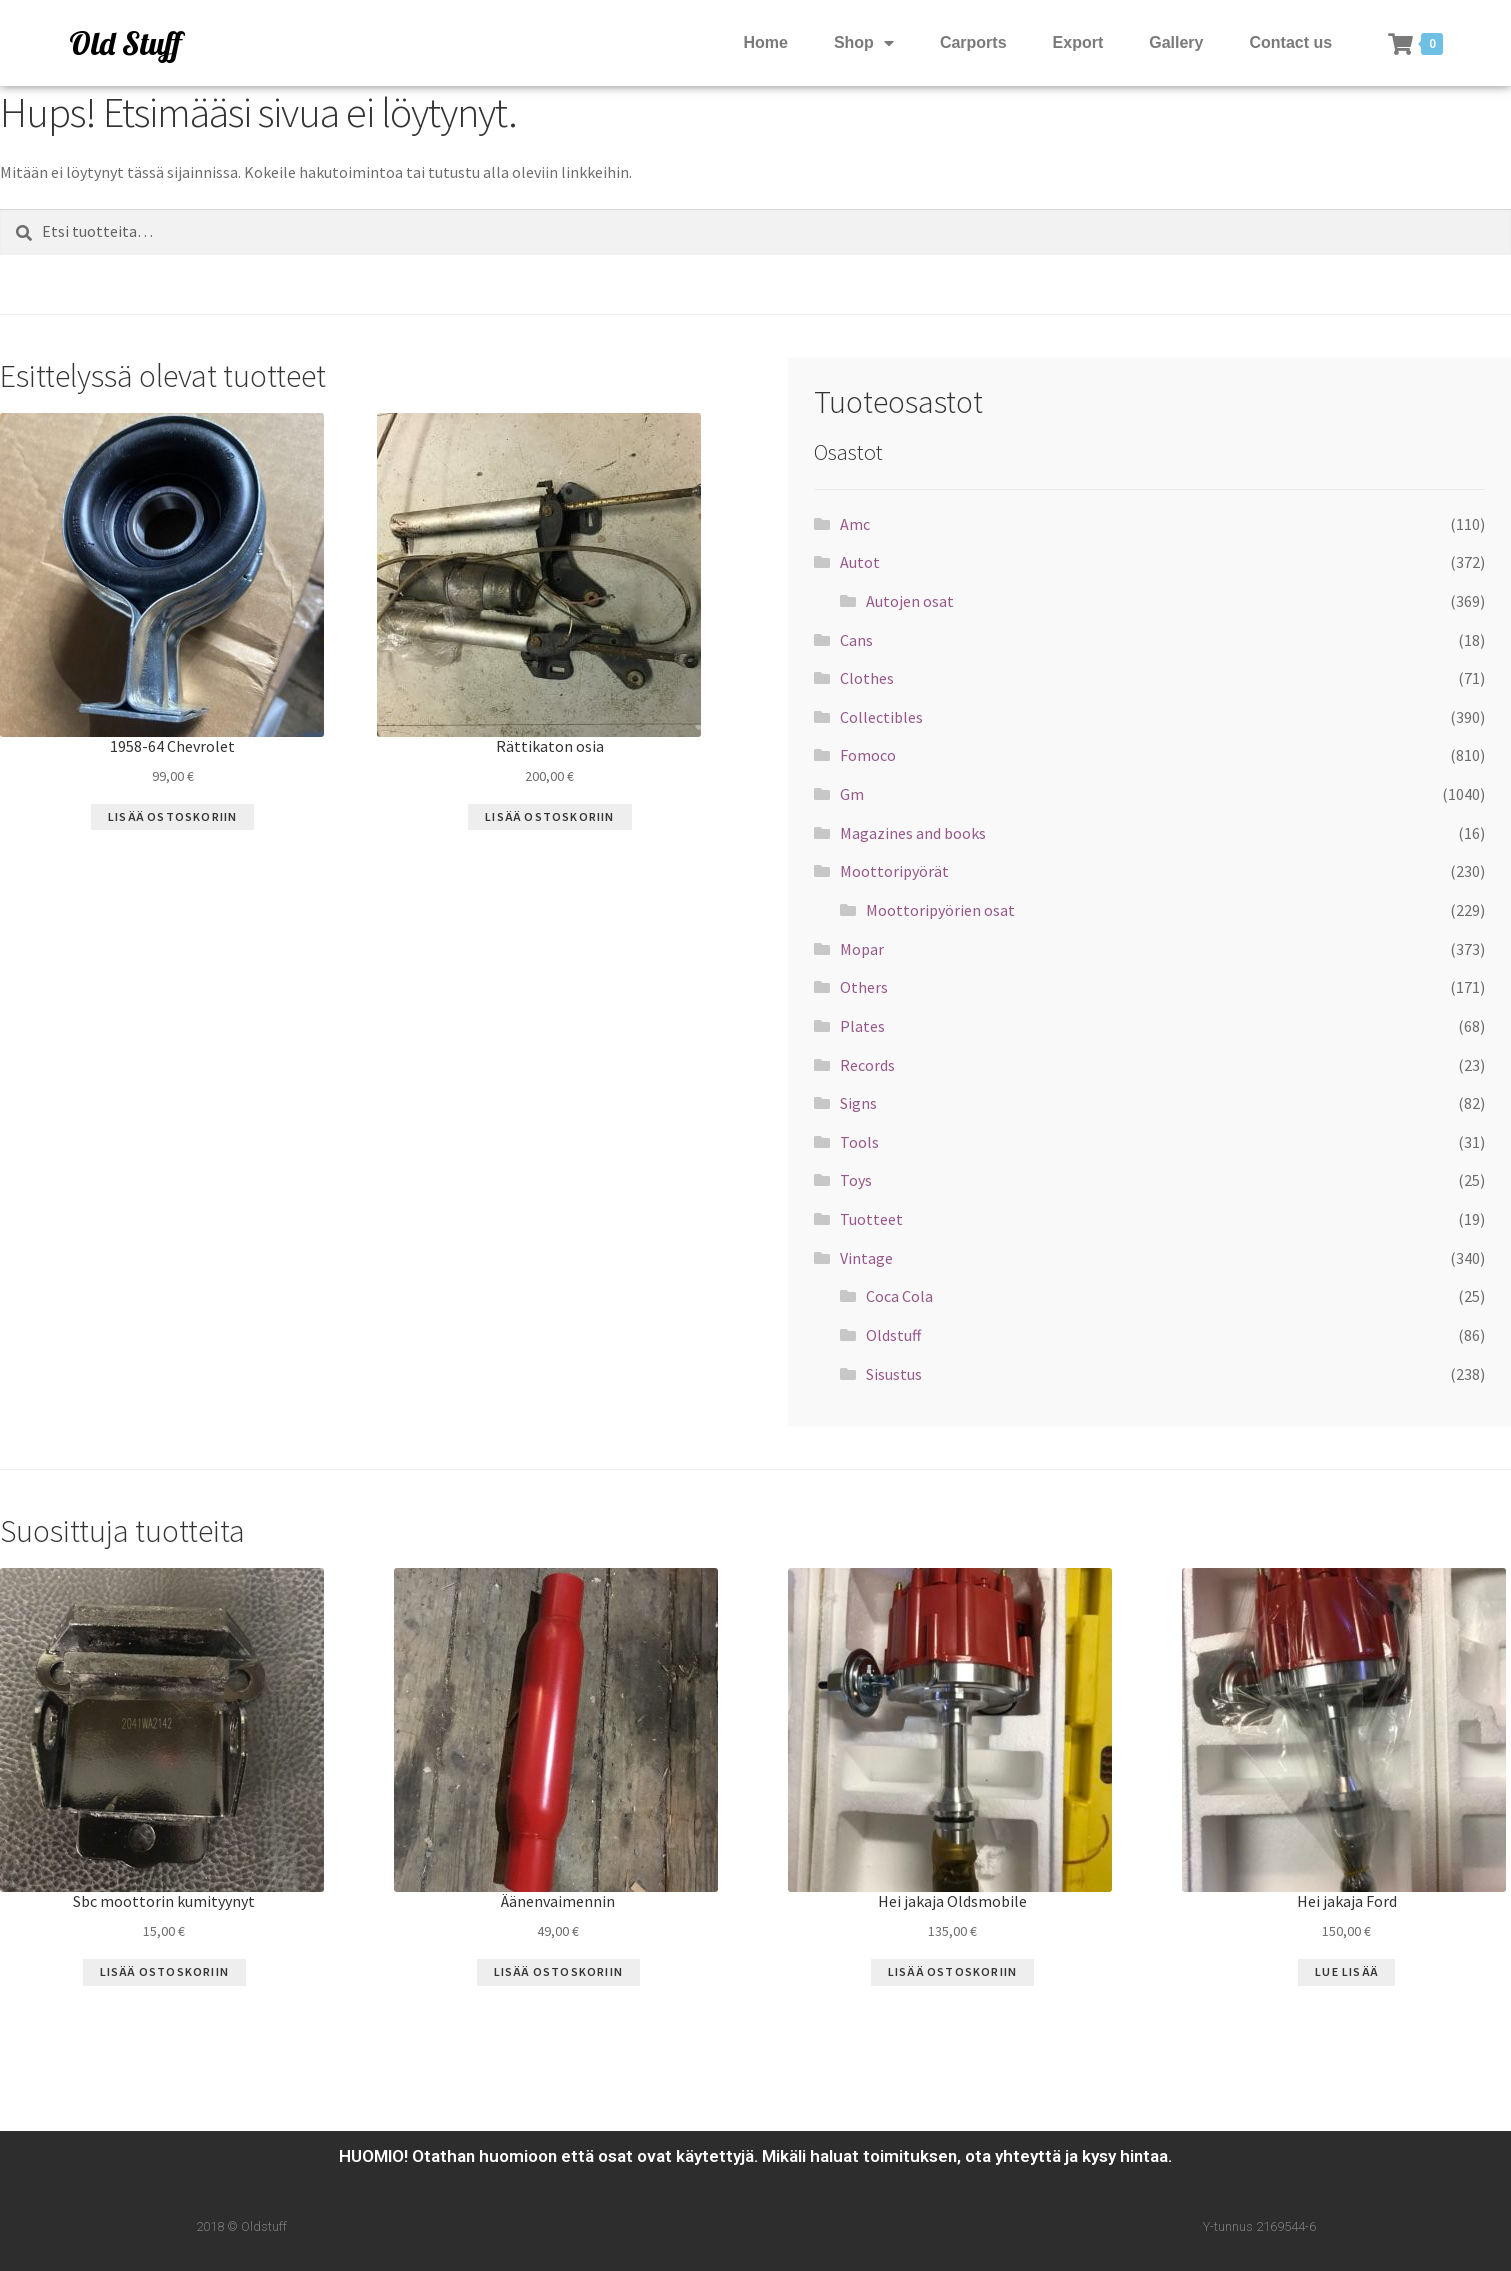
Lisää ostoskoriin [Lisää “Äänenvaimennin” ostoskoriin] (558, 1971)
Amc (855, 524)
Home (765, 42)
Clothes (867, 678)
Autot (860, 562)
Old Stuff (125, 43)
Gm (852, 794)
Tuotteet (871, 1219)
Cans (856, 640)
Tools (859, 1142)
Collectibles (881, 717)
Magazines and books (913, 833)
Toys (856, 1180)
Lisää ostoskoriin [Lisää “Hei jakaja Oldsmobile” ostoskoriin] (952, 1971)
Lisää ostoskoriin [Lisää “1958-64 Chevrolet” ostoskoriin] (172, 816)
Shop (864, 43)
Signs (858, 1103)
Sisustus (894, 1374)
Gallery (1176, 42)
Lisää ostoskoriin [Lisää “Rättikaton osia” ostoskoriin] (549, 816)
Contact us (1291, 42)
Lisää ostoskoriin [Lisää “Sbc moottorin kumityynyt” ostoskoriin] (164, 1971)
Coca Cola (899, 1296)
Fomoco (868, 755)
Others (864, 987)
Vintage (866, 1258)
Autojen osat (910, 601)
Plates (862, 1026)
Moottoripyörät (894, 871)
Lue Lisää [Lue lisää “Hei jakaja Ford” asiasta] (1346, 1971)
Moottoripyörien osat (940, 910)
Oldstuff (893, 1335)
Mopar (862, 949)
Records (867, 1065)
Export (1078, 42)
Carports (973, 42)
